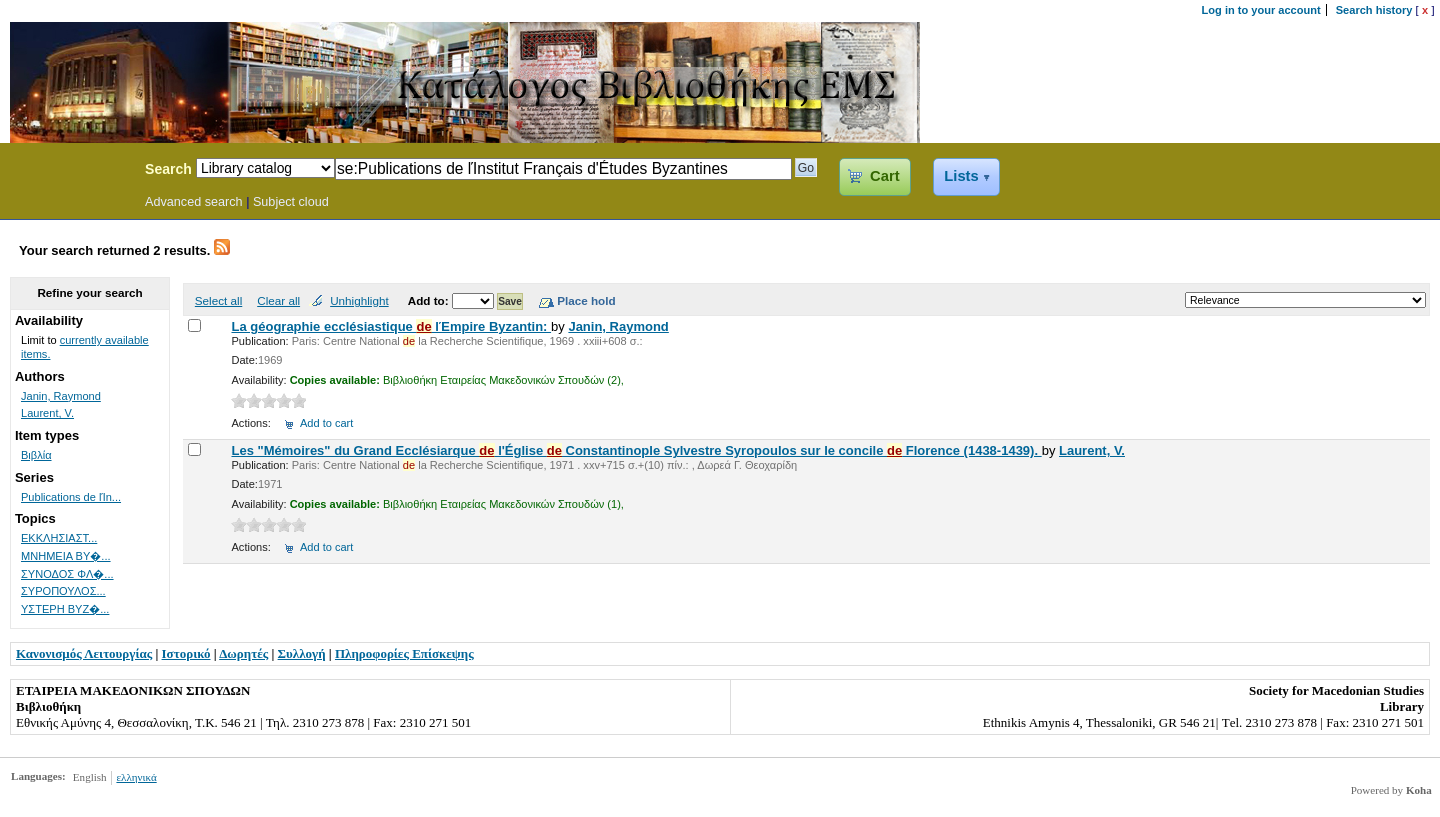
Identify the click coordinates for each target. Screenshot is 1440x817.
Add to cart (326, 423)
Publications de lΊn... (71, 497)
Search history (1374, 10)
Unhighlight (359, 300)
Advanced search (194, 202)
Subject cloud (291, 202)
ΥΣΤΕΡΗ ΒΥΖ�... (65, 609)
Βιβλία (36, 455)
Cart (884, 176)
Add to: (430, 300)
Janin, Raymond (618, 326)
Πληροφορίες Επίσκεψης (404, 653)
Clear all (278, 300)
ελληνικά (136, 777)
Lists (961, 176)
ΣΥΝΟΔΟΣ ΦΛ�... (67, 574)
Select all (218, 300)
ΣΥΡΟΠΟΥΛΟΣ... (63, 591)
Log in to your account (1261, 10)
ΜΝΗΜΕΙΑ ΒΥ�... (66, 556)
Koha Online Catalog (67, 172)
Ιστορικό (186, 653)
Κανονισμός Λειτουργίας (84, 653)
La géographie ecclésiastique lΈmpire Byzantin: (391, 326)
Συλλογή (302, 653)
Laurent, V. (1092, 450)
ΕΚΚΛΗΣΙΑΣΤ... (59, 538)
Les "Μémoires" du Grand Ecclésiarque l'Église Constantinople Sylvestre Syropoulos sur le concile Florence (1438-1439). (636, 450)
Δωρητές (243, 653)
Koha (1419, 790)
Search (168, 169)
